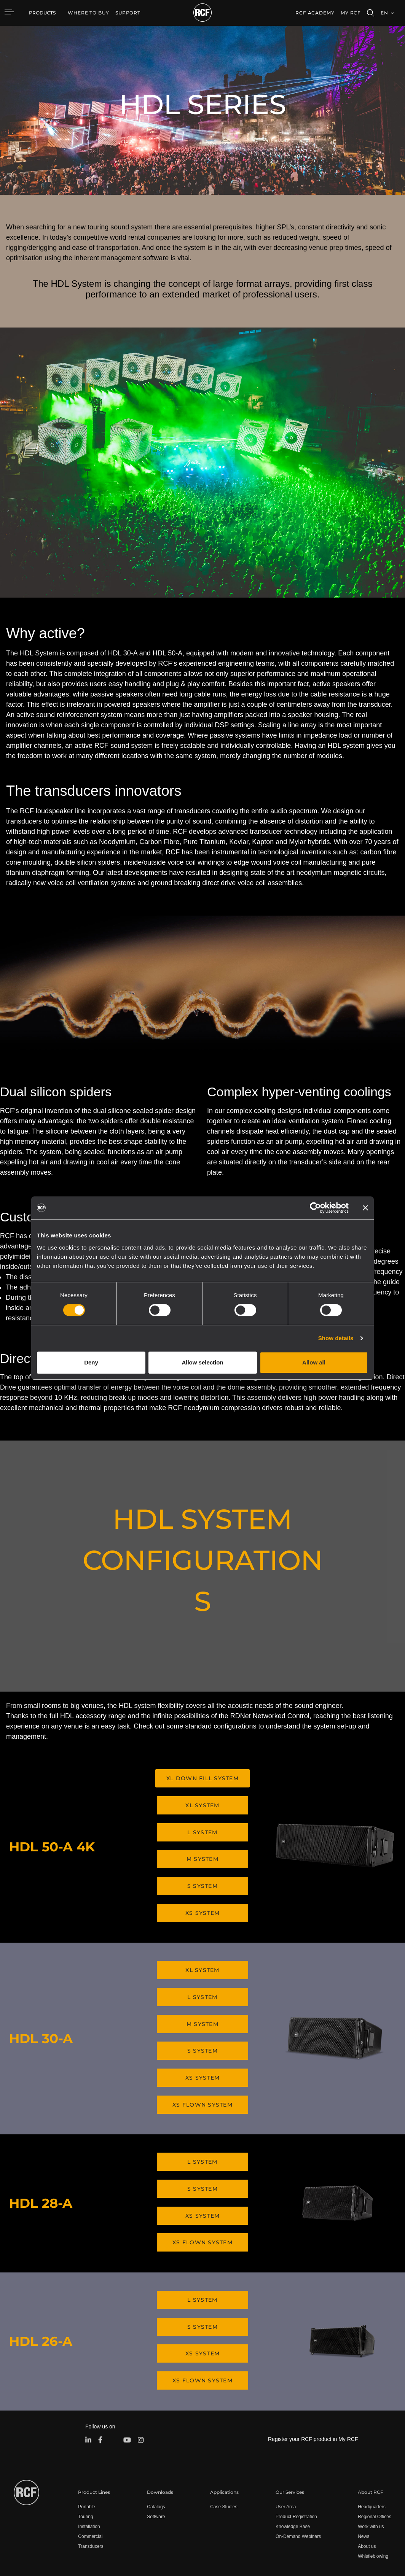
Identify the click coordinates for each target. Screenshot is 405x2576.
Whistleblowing (373, 2505)
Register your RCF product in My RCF (313, 2388)
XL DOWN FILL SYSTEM (202, 1778)
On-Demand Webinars (298, 2485)
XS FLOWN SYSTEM (202, 2076)
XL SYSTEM (202, 1802)
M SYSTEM (202, 1851)
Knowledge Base (293, 2475)
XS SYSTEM (202, 1900)
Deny (91, 1362)
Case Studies (223, 2455)
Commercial (90, 2485)
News (363, 2485)
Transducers (90, 2495)
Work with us (371, 2475)
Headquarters (372, 2455)
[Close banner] (365, 1207)
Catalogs (156, 2455)
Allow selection (202, 1362)
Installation (89, 2475)
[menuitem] (88, 13)
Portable (86, 2455)
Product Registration (296, 2465)
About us (367, 2495)
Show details (336, 1338)
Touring (85, 2465)
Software (156, 2465)
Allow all (313, 1362)
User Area (286, 2455)
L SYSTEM (202, 1827)
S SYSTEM (202, 1875)
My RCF (351, 13)
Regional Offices (374, 2465)
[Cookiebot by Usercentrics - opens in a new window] (315, 1207)
